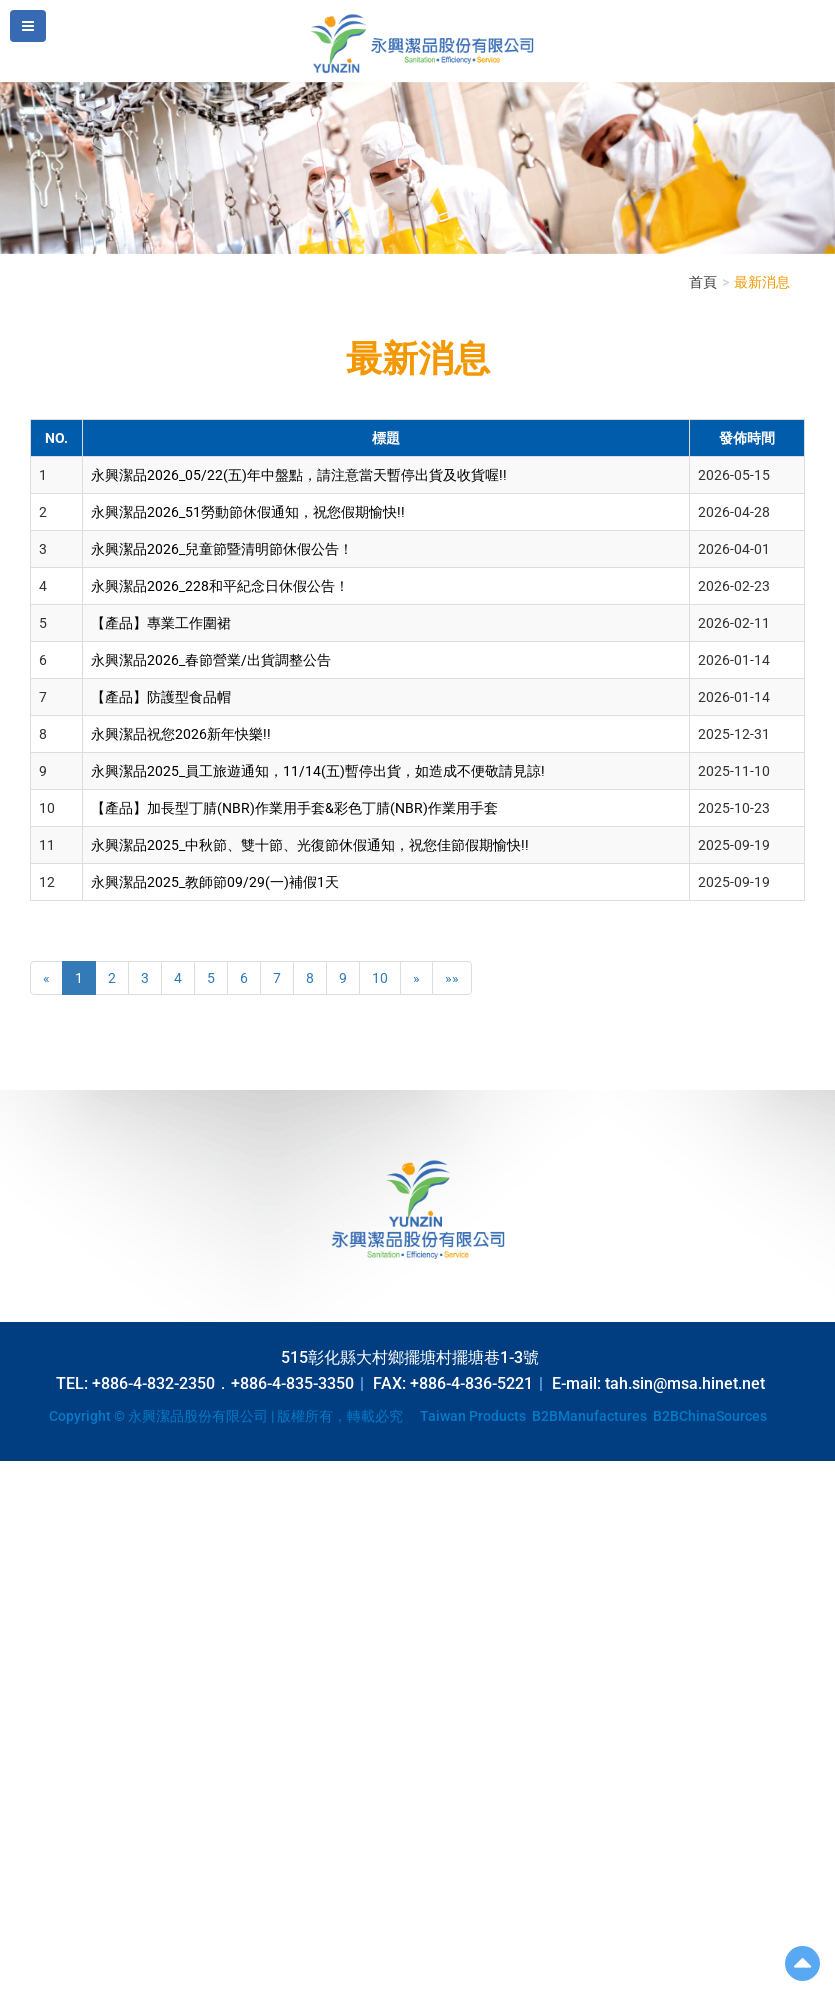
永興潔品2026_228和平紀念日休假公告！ (220, 586)
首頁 (703, 282)
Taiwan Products (473, 1416)
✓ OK (500, 1991)
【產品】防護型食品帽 (161, 697)
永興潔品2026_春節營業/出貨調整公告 (211, 660)
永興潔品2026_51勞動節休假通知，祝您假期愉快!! (248, 512)
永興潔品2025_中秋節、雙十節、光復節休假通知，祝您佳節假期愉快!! (310, 845)
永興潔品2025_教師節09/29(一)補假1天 (215, 882)
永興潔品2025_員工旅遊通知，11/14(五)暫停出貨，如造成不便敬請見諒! (318, 771)
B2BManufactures (589, 1416)
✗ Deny (23, 1531)
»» (452, 978)
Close (17, 1471)
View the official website (156, 1671)
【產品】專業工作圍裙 (161, 623)
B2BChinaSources (710, 1416)
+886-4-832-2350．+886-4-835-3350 (223, 1383)
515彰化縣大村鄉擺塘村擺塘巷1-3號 (410, 1357)
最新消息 (762, 282)
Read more (40, 1671)
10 (380, 978)
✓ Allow (24, 1511)
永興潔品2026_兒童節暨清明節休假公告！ (222, 549)
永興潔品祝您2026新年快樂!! (181, 734)
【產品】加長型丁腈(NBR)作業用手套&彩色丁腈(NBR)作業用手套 (294, 808)
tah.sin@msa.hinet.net (685, 1383)
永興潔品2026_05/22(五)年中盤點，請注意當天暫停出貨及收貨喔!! (299, 475)
